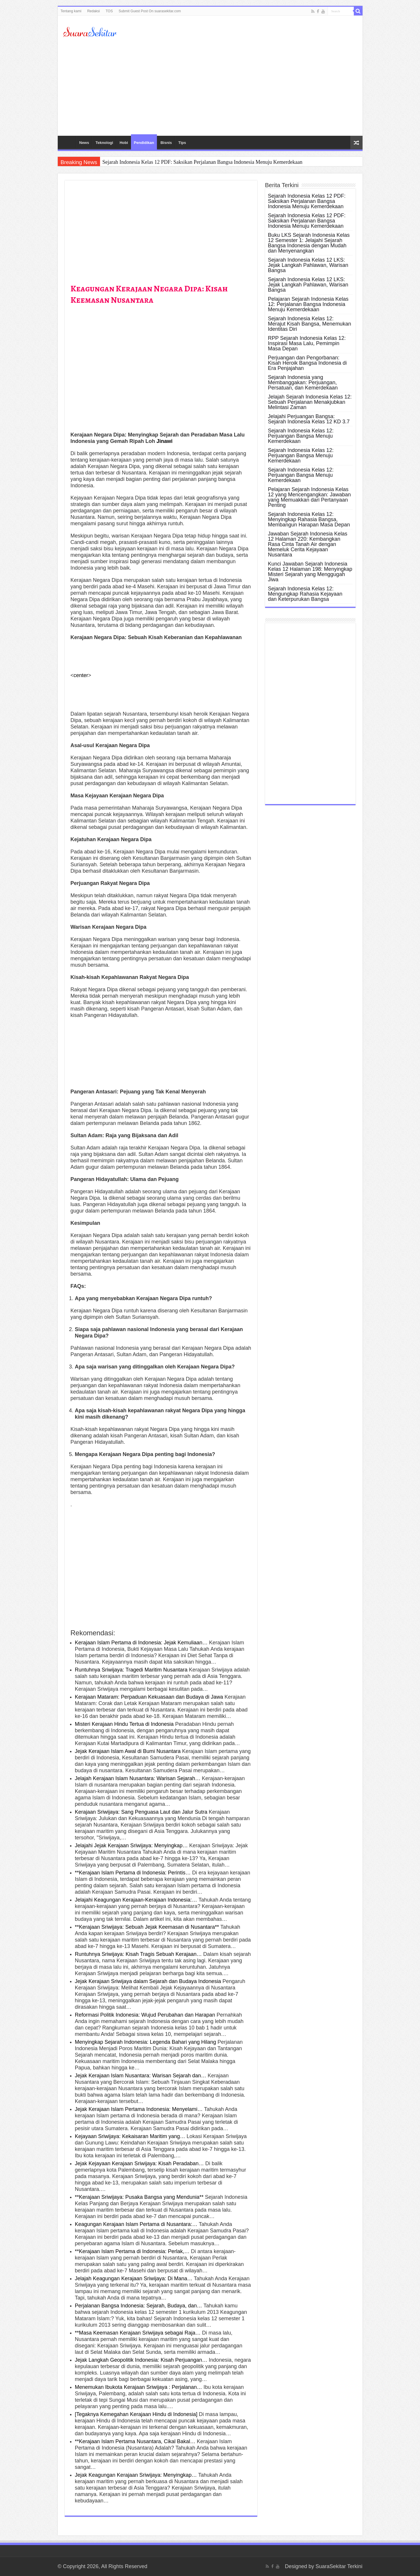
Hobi (124, 142)
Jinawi (165, 441)
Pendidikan (144, 142)
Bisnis (166, 142)
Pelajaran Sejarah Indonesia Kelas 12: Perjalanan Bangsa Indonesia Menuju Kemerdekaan (308, 304)
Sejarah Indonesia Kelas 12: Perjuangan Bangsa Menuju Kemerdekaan (301, 436)
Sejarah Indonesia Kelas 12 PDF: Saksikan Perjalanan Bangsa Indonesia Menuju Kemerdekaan (202, 162)
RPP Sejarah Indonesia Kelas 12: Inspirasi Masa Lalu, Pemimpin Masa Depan (307, 343)
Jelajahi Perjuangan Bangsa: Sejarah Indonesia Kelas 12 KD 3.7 (309, 419)
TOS (109, 11)
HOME (68, 142)
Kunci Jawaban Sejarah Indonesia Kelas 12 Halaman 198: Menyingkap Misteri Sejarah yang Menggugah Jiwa (310, 571)
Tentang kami (71, 11)
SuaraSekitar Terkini (339, 2566)
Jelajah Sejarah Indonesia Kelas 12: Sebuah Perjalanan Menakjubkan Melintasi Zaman (310, 402)
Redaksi (93, 11)
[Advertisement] (210, 86)
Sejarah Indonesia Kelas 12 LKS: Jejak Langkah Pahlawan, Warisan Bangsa (308, 265)
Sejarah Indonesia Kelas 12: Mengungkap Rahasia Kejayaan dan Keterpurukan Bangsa (305, 594)
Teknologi (104, 142)
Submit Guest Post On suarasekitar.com (150, 11)
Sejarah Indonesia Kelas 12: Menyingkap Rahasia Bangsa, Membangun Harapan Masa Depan (309, 519)
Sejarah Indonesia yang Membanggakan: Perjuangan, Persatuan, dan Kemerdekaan (303, 382)
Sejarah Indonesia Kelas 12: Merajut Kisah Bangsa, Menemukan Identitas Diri (309, 324)
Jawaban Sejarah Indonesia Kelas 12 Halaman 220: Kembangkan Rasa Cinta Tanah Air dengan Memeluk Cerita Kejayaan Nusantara (307, 544)
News (84, 142)
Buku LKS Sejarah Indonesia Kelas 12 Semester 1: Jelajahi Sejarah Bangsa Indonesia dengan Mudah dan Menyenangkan (309, 243)
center (81, 675)
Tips (182, 142)
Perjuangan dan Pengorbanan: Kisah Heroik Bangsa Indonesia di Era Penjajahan (307, 363)
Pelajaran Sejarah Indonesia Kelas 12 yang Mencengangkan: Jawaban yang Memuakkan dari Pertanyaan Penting (309, 497)
